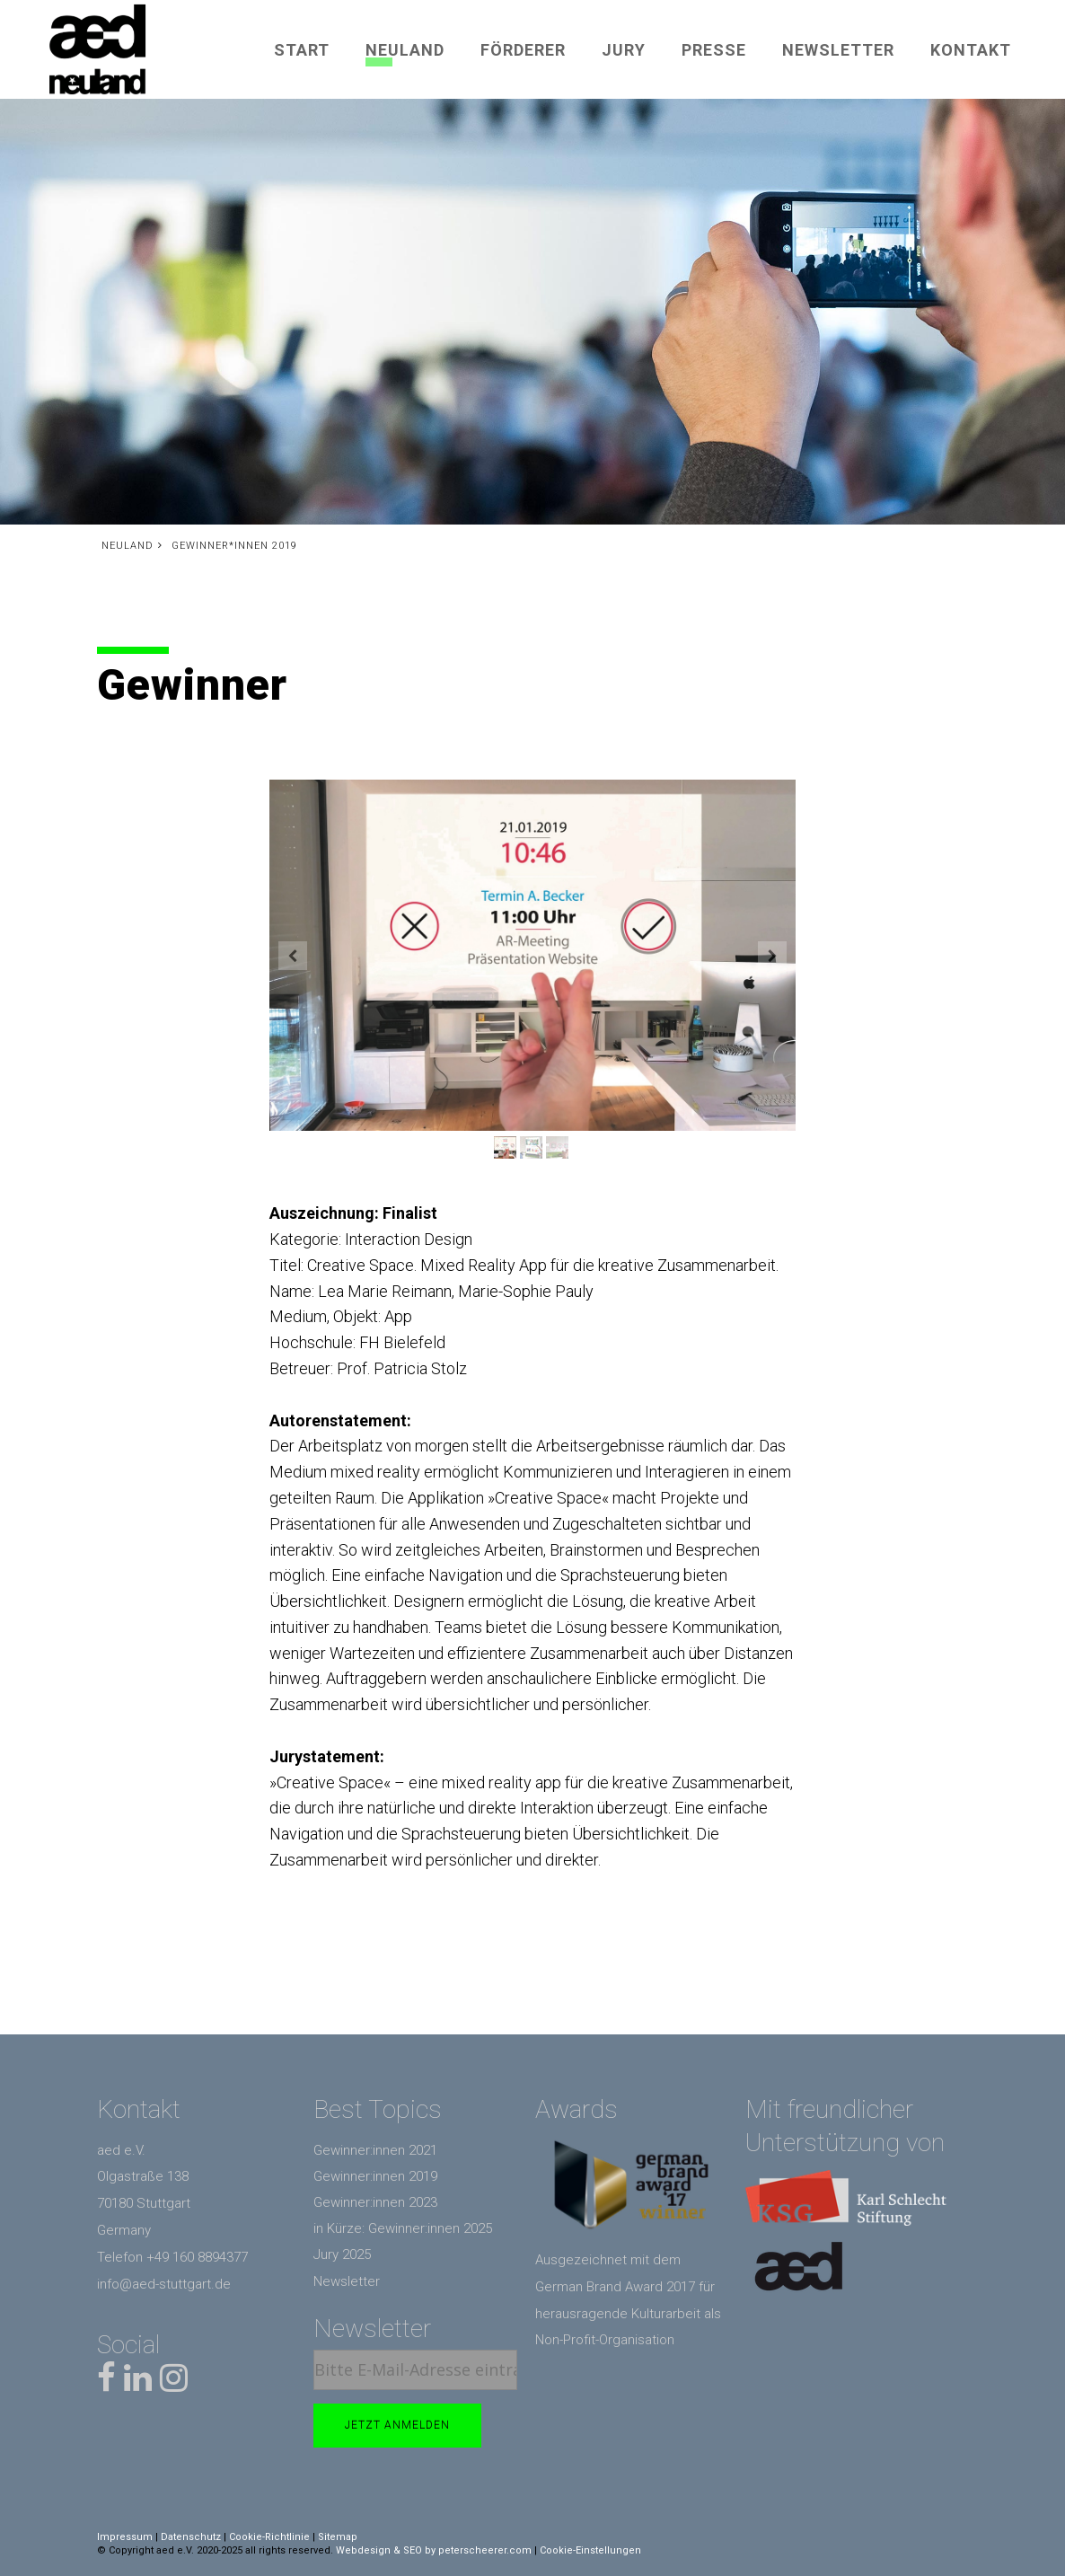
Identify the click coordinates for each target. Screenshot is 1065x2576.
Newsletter (838, 49)
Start (302, 49)
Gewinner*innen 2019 (234, 545)
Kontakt (970, 49)
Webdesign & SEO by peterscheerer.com (434, 2550)
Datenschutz (191, 2537)
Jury (624, 49)
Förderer (523, 49)
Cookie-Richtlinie (269, 2537)
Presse (714, 49)
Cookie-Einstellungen (590, 2550)
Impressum (125, 2537)
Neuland (404, 49)
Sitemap (337, 2537)
